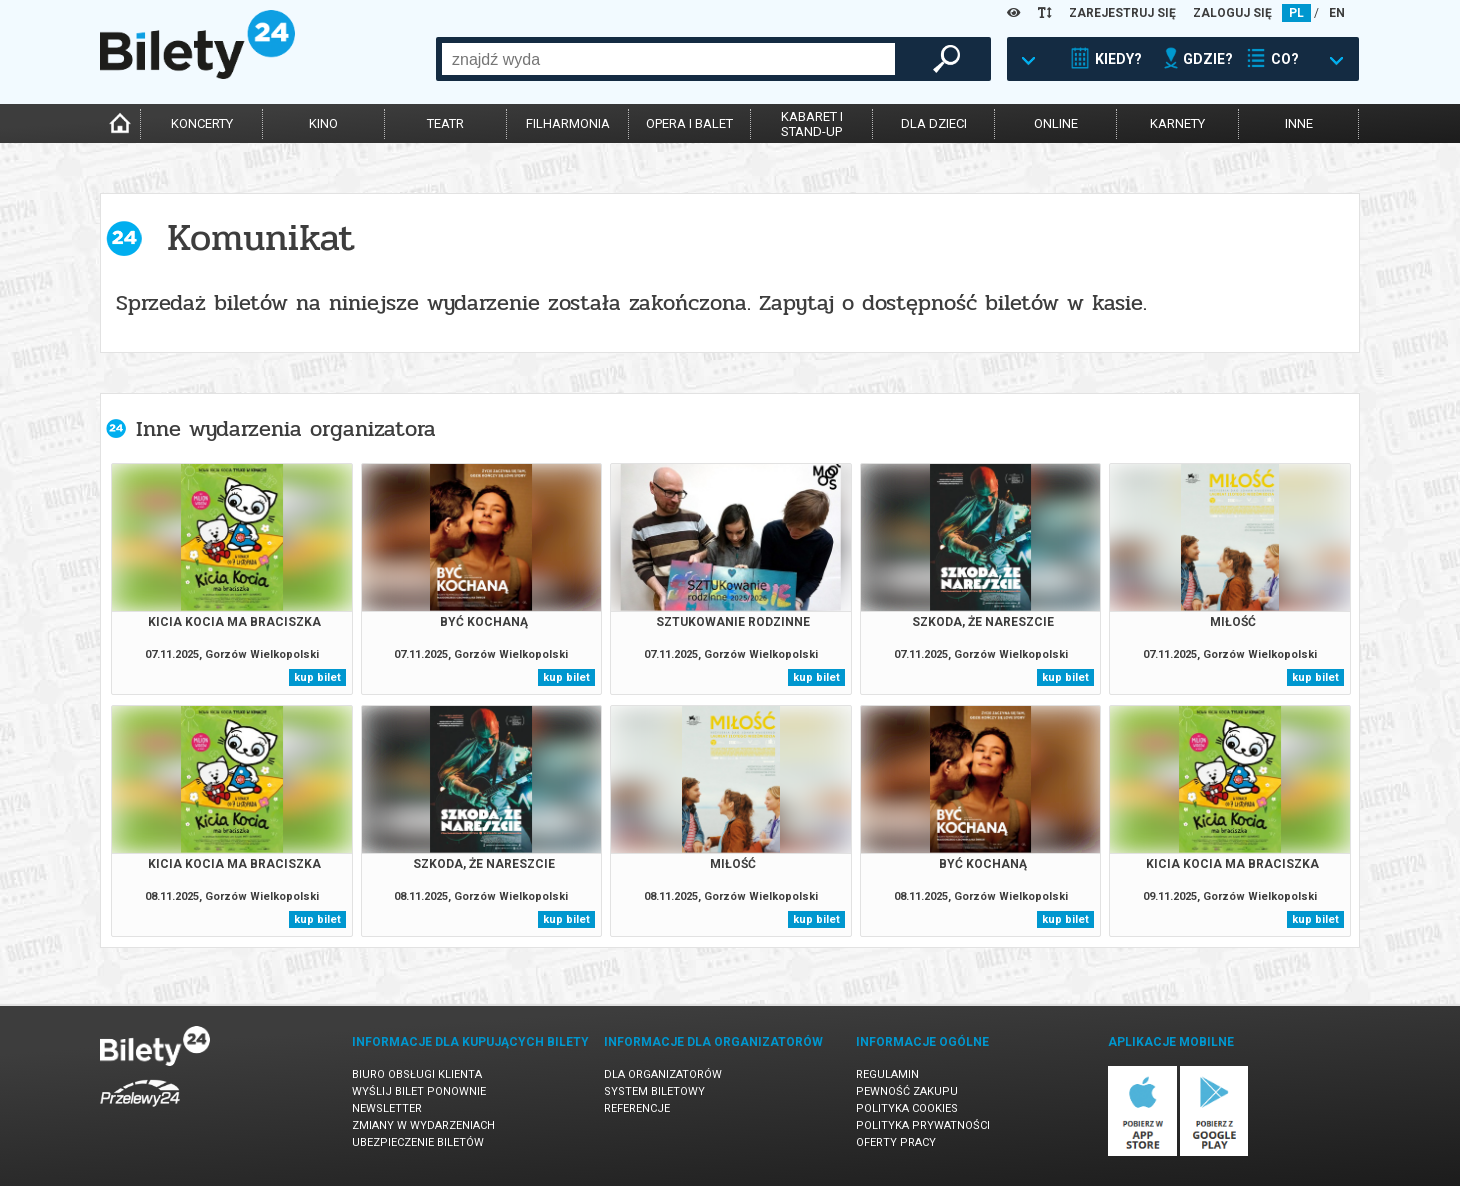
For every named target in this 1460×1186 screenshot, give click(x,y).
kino (323, 123)
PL (1296, 13)
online (1056, 123)
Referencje (637, 1108)
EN (1337, 13)
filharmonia (568, 123)
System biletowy (654, 1091)
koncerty (202, 123)
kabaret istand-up (812, 124)
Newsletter (387, 1108)
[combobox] (668, 59)
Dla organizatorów (663, 1074)
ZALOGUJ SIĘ (1232, 13)
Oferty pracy (896, 1142)
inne (1299, 123)
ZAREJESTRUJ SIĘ (1122, 13)
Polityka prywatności (923, 1125)
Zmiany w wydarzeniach (423, 1125)
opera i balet (689, 123)
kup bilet (317, 677)
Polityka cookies (907, 1108)
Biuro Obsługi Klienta (417, 1074)
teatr (445, 123)
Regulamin (887, 1074)
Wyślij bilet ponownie (419, 1091)
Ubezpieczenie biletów (418, 1142)
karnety (1177, 123)
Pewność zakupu (907, 1091)
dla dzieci (934, 123)
